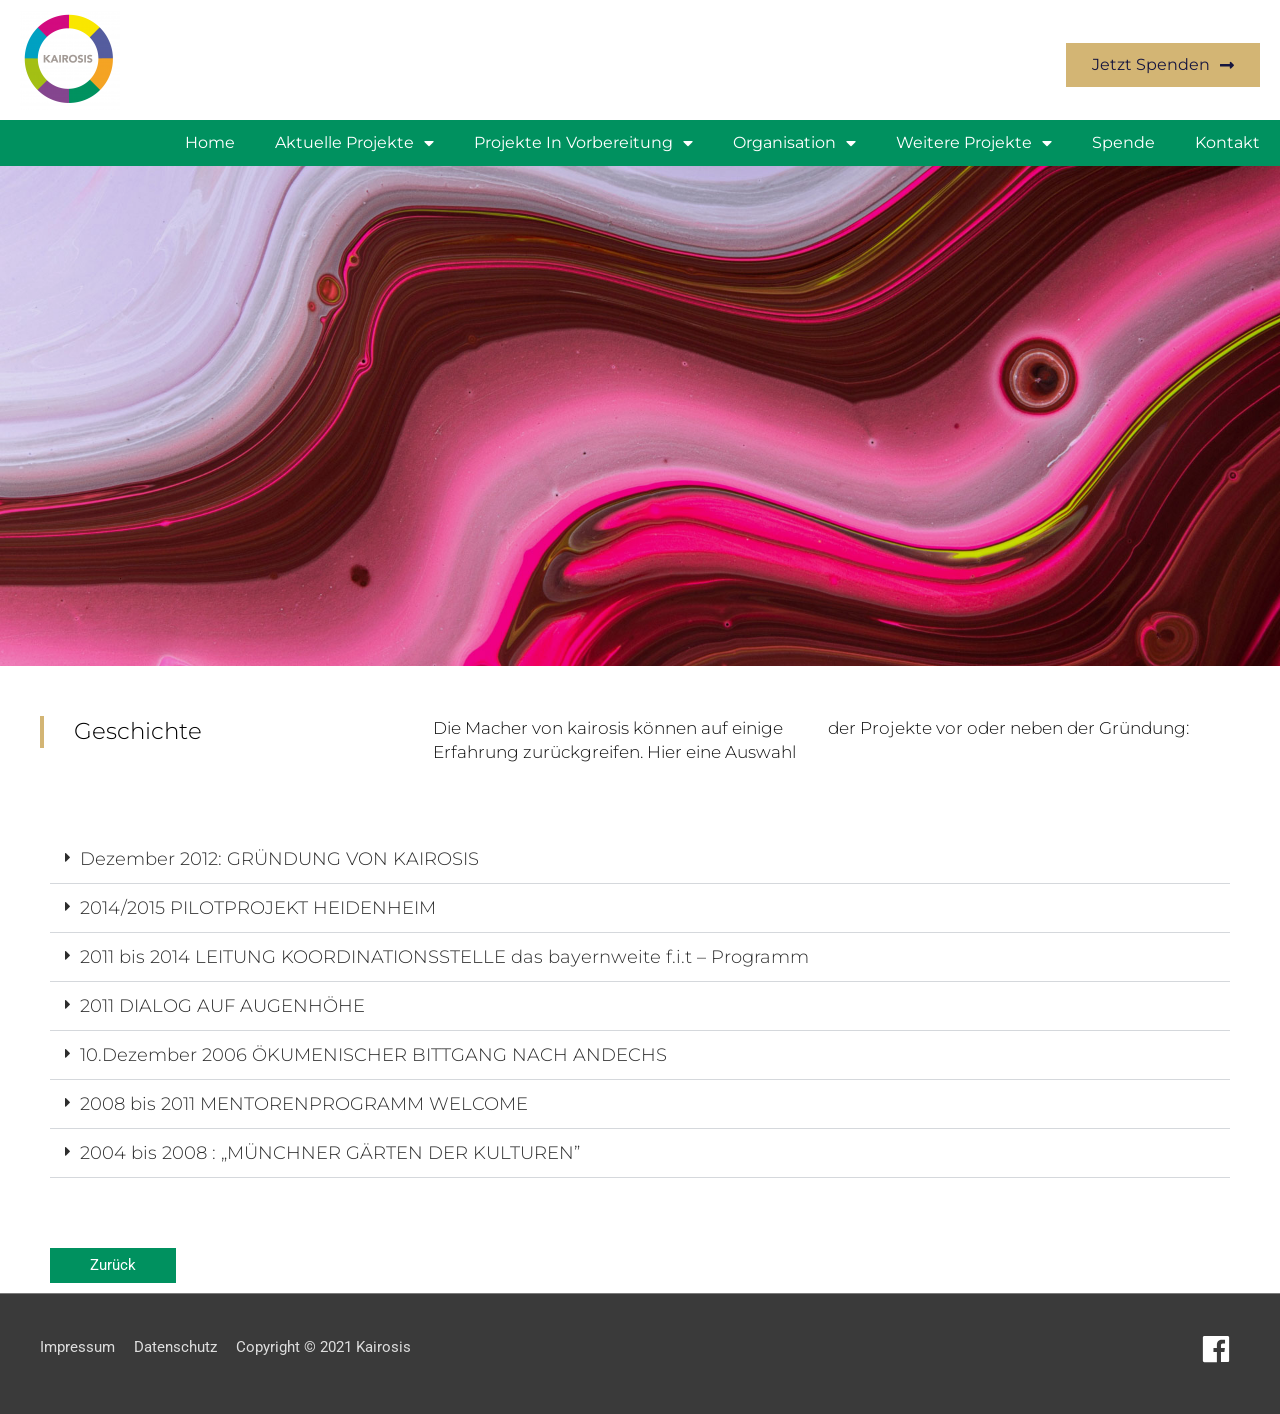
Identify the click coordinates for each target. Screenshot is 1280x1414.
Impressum (77, 1347)
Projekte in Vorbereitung (583, 143)
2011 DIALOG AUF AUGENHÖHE (222, 1006)
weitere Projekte (974, 143)
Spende (1123, 142)
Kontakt (1227, 142)
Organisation (794, 143)
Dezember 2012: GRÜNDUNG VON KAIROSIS (279, 859)
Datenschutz (175, 1347)
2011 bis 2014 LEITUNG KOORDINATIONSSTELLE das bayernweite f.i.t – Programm (444, 957)
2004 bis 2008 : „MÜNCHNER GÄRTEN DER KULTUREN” (330, 1153)
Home (210, 142)
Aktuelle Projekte (354, 143)
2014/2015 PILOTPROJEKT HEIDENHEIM (258, 908)
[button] (640, 859)
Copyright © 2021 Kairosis (323, 1347)
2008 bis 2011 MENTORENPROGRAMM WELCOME (304, 1104)
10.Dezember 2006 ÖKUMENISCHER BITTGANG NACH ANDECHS (373, 1055)
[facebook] (1220, 1349)
